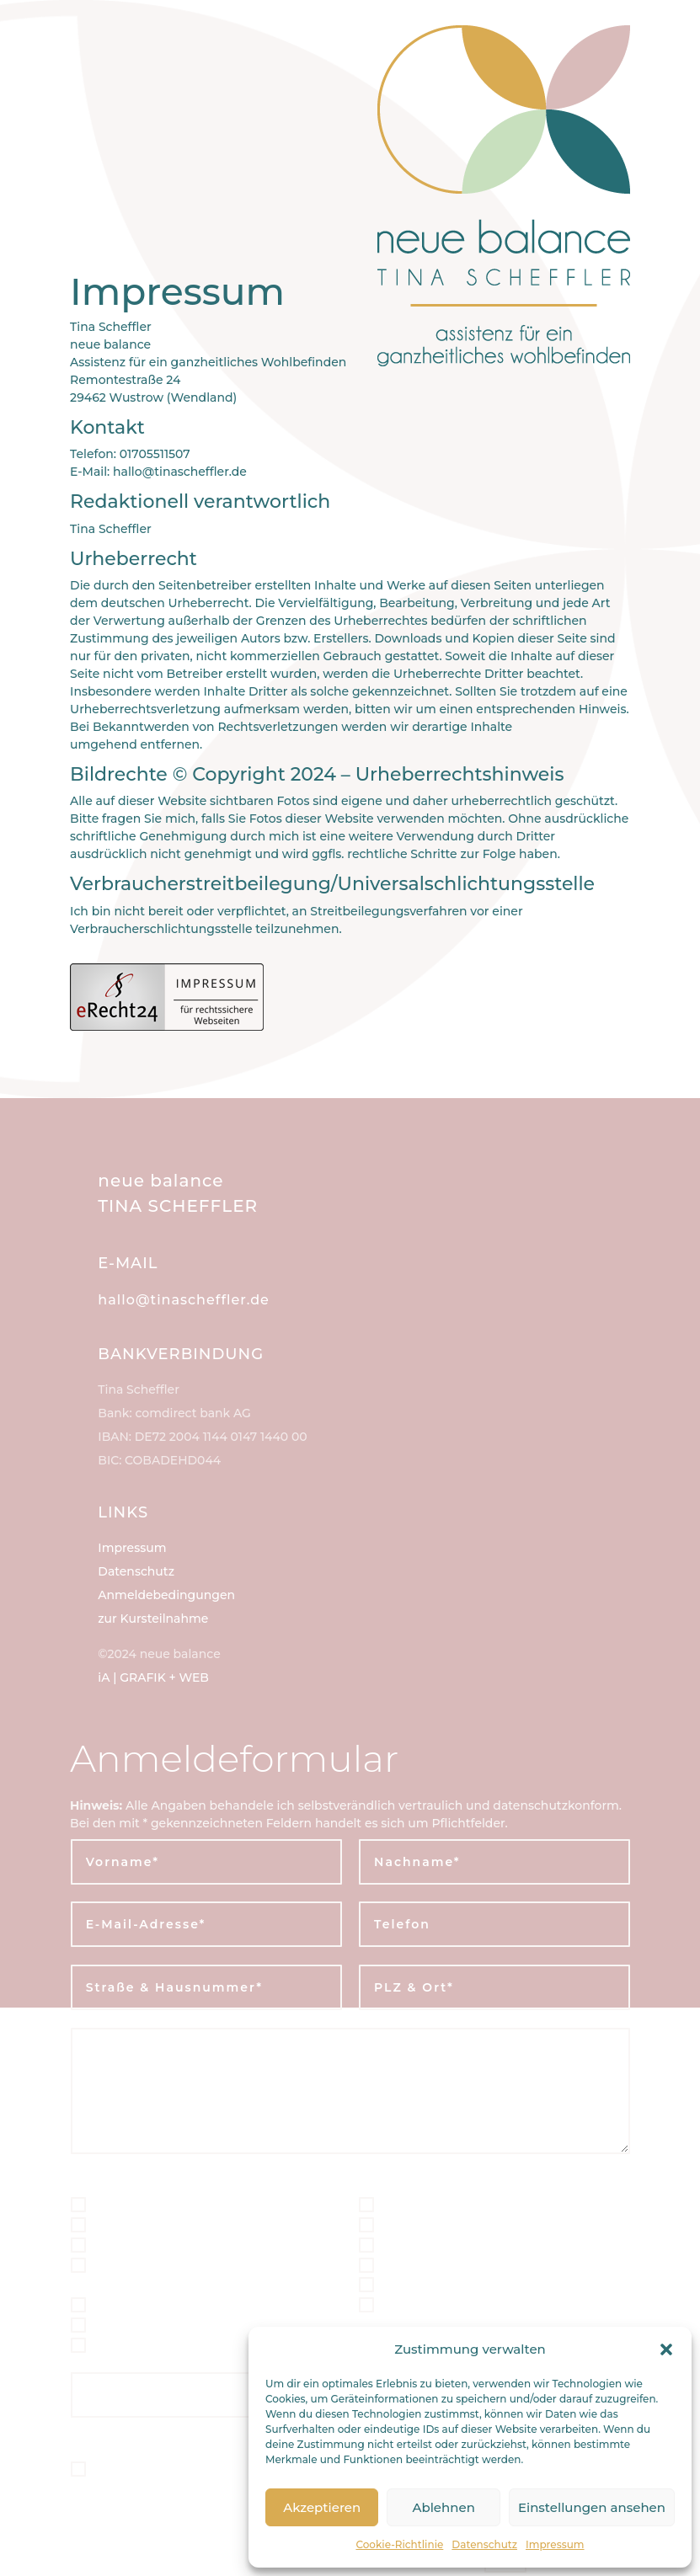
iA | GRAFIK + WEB (153, 1677)
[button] (666, 2349)
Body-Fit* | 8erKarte (445, 2284)
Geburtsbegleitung (153, 2245)
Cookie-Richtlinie (399, 2544)
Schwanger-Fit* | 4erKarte (180, 2204)
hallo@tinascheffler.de (184, 1300)
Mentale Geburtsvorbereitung (194, 2304)
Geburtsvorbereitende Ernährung (165, 2273)
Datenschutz (484, 2544)
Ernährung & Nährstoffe (459, 2304)
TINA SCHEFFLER (178, 1206)
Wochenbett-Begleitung (173, 2345)
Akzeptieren (322, 2507)
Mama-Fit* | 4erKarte (449, 2204)
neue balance (160, 1181)
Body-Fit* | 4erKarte (445, 2264)
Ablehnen (443, 2507)
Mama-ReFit (126, 2325)
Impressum (555, 2544)
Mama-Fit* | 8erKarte (449, 2224)
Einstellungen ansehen (591, 2507)
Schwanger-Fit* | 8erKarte (180, 2224)
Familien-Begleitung (447, 2245)
